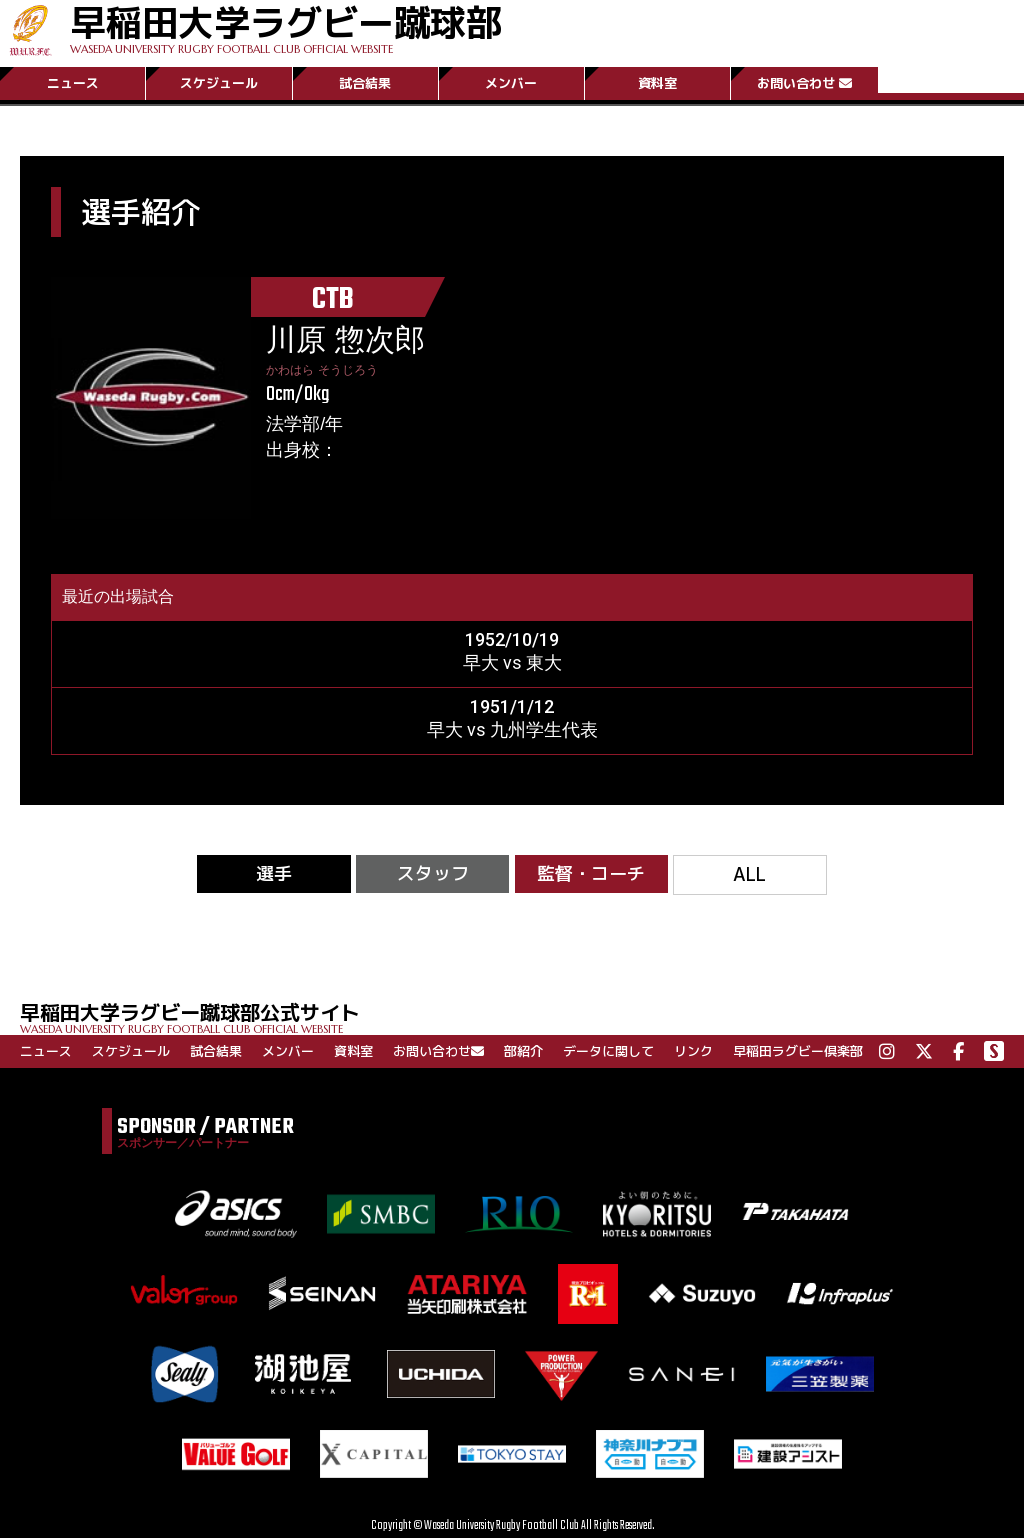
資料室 (657, 83)
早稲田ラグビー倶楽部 (798, 1051)
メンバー (511, 83)
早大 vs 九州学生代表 (512, 729)
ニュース (73, 83)
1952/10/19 (512, 639)
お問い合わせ (804, 83)
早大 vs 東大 (512, 662)
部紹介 (523, 1051)
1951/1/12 (512, 706)
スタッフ (433, 873)
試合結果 (365, 83)
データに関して (608, 1051)
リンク (693, 1051)
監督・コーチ (591, 873)
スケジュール (219, 83)
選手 (274, 873)
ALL (749, 874)
